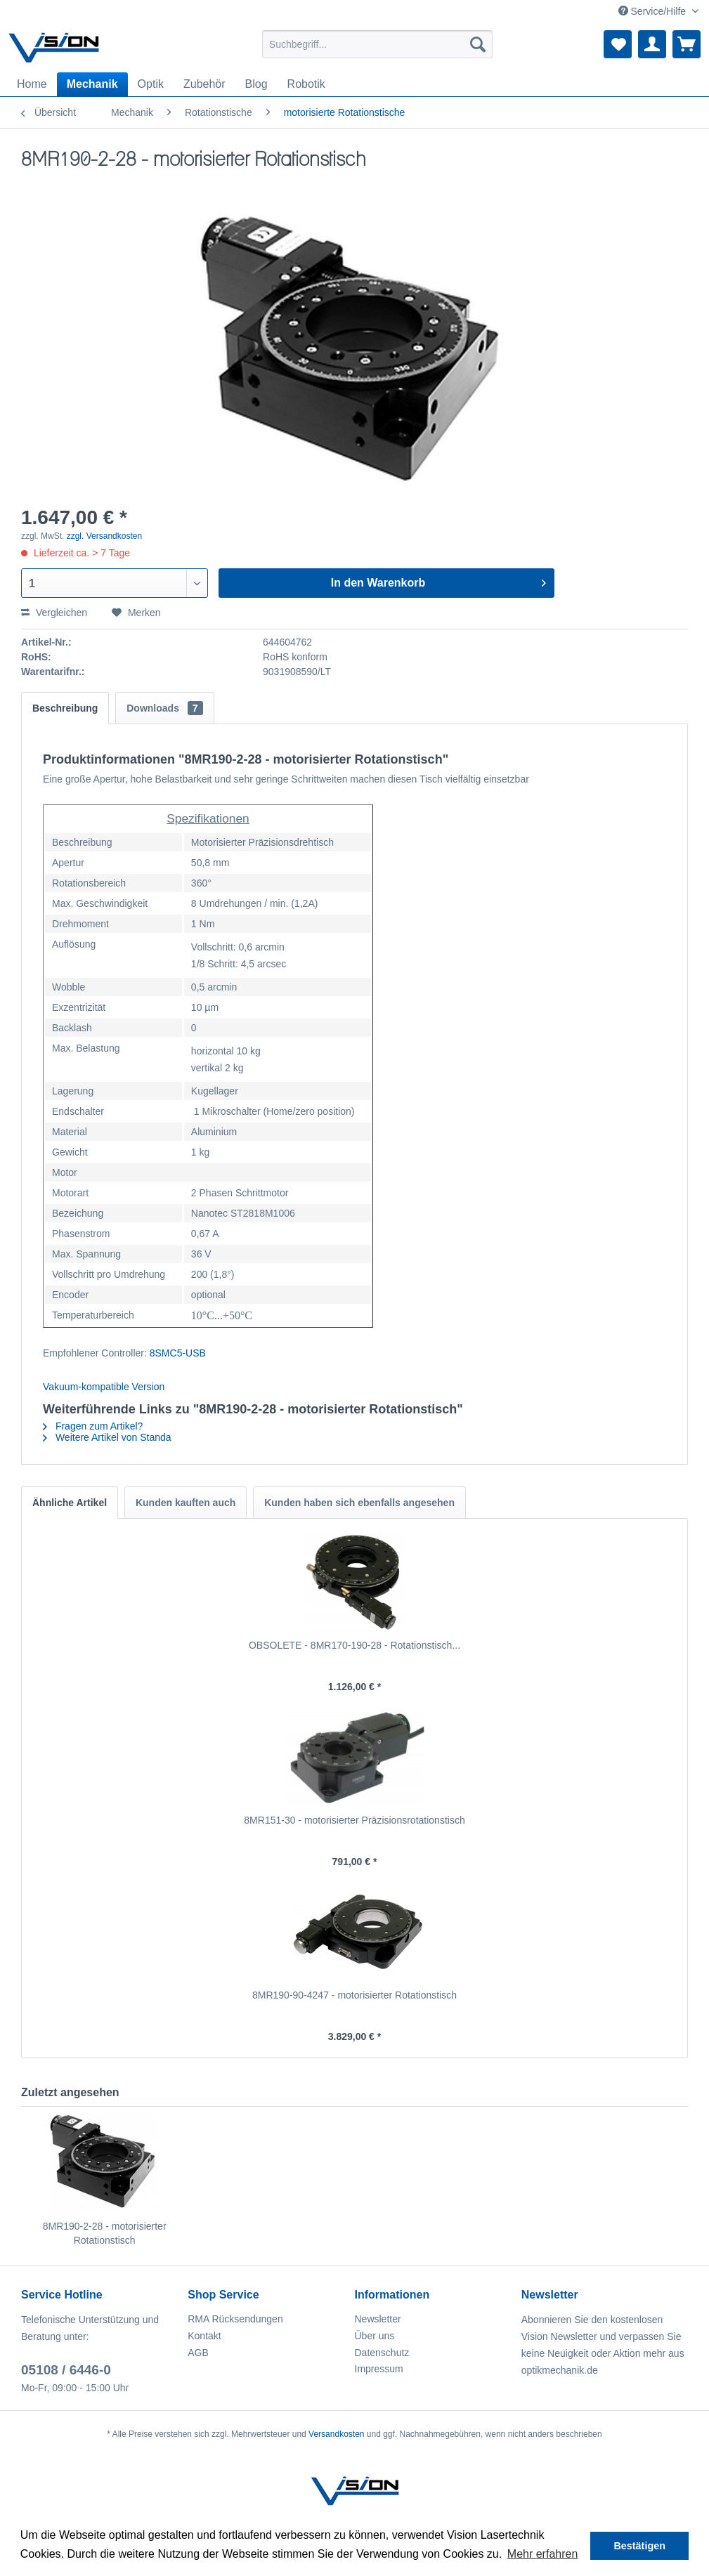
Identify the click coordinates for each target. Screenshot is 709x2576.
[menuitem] (377, 44)
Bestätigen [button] (639, 2545)
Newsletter (378, 2319)
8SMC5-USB (178, 1353)
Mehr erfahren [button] (542, 2554)
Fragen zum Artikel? (93, 1426)
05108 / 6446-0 (66, 2369)
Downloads (164, 708)
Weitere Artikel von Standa (107, 1437)
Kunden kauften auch (185, 1502)
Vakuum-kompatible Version (103, 1386)
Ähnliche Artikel (69, 1502)
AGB (198, 2352)
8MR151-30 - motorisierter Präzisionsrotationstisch (354, 1820)
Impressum (379, 2368)
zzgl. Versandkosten (104, 536)
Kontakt (204, 2335)
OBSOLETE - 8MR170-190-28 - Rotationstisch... (354, 1645)
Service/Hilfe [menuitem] (653, 11)
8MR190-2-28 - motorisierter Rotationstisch (105, 2233)
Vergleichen (54, 612)
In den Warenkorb (438, 580)
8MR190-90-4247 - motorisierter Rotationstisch (354, 1995)
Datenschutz (382, 2352)
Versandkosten (336, 2434)
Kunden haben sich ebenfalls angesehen (359, 1502)
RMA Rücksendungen (235, 2319)
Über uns (375, 2335)
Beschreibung (65, 708)
